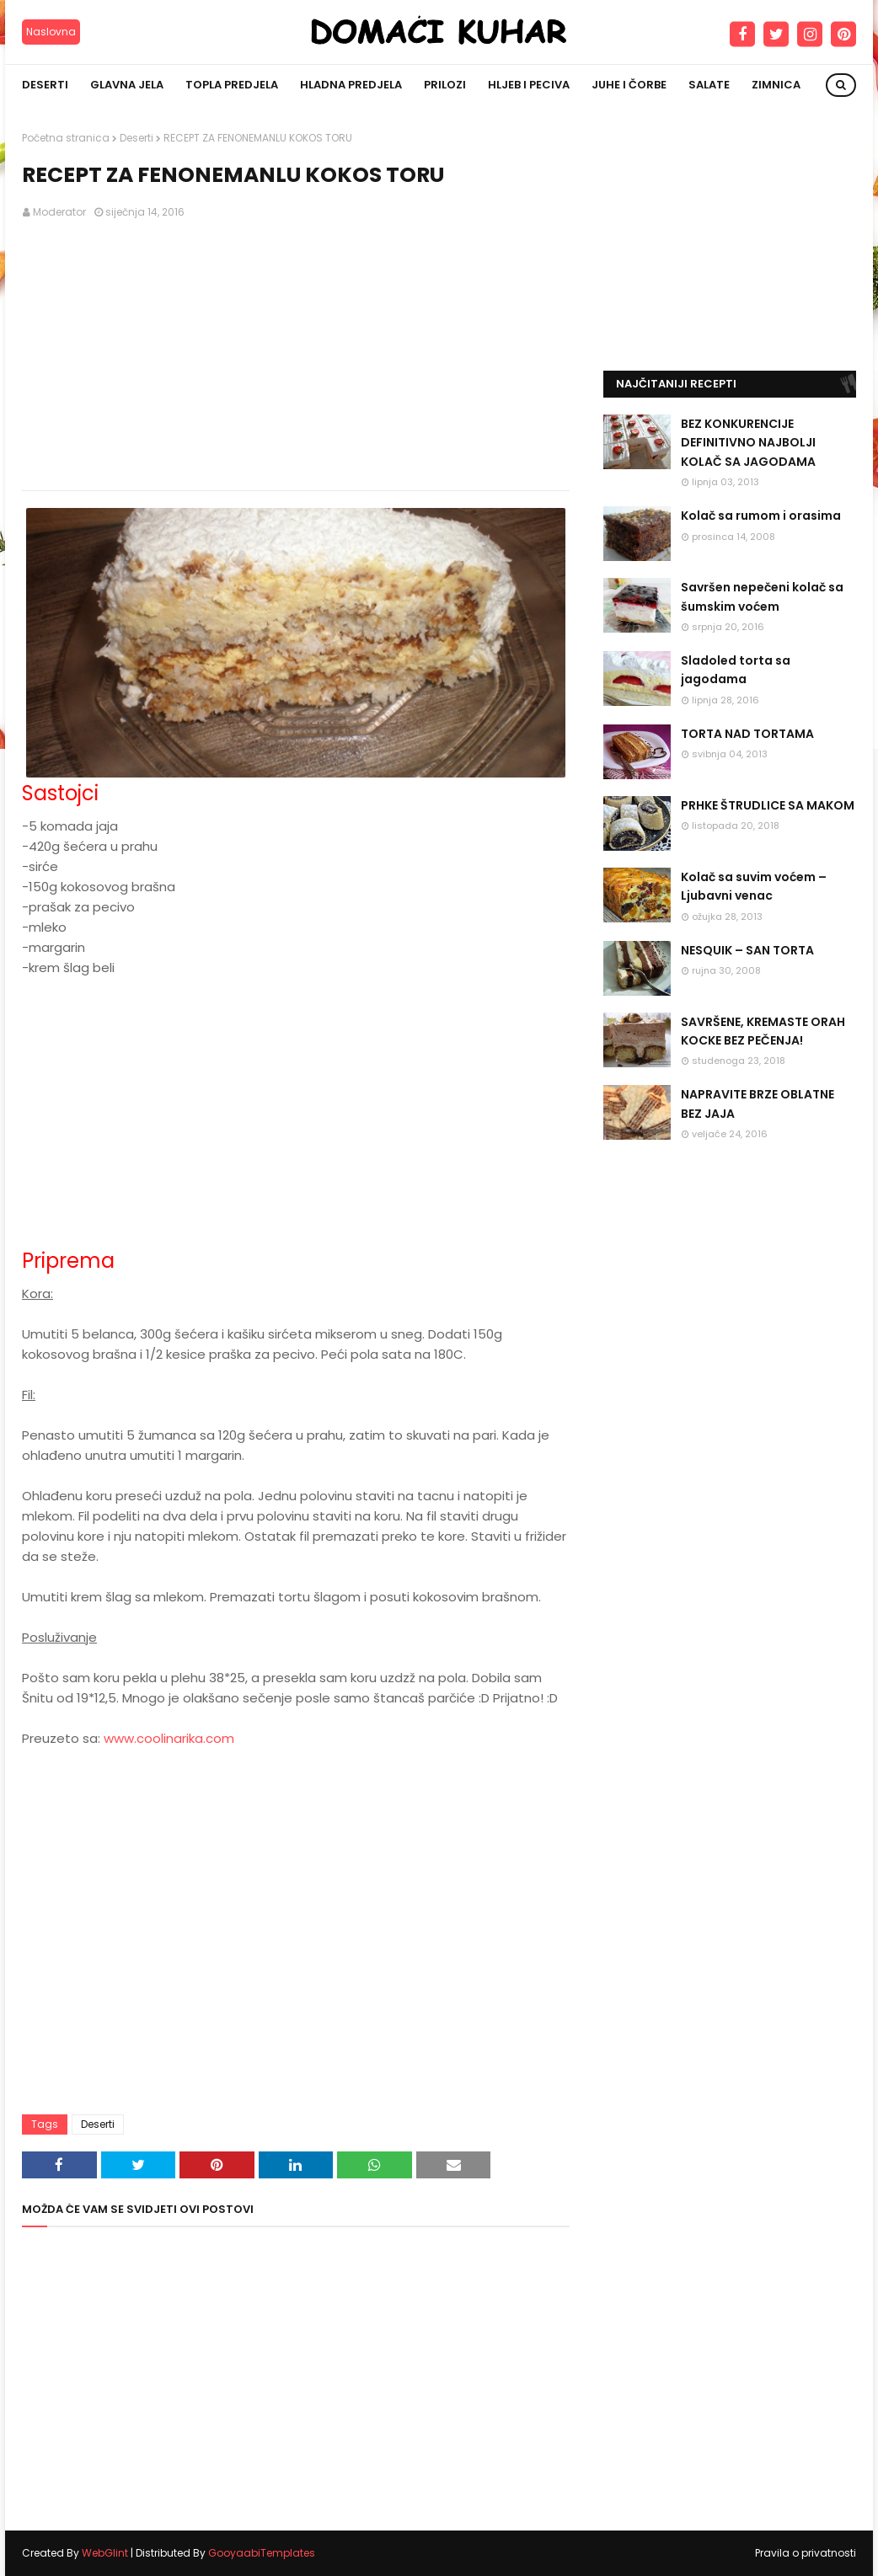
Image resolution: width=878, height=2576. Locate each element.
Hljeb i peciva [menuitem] (529, 85)
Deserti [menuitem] (45, 85)
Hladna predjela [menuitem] (351, 85)
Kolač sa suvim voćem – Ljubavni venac (754, 886)
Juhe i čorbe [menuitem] (629, 85)
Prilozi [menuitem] (445, 85)
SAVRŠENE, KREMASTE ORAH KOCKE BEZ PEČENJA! (763, 1031)
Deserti (136, 138)
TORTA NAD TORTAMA (747, 733)
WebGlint (105, 2553)
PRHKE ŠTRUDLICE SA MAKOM (767, 805)
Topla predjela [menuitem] (231, 85)
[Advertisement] (296, 355)
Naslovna (51, 31)
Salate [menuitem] (709, 85)
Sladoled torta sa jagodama (735, 669)
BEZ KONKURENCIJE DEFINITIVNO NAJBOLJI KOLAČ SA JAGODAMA (748, 442)
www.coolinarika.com (169, 1738)
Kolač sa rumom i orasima (761, 515)
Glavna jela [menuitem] (126, 85)
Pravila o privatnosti (805, 2553)
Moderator (59, 212)
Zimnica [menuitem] (776, 85)
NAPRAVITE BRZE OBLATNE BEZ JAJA (757, 1103)
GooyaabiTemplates (261, 2553)
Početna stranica (66, 138)
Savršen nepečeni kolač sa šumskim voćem (762, 596)
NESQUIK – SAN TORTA (747, 950)
